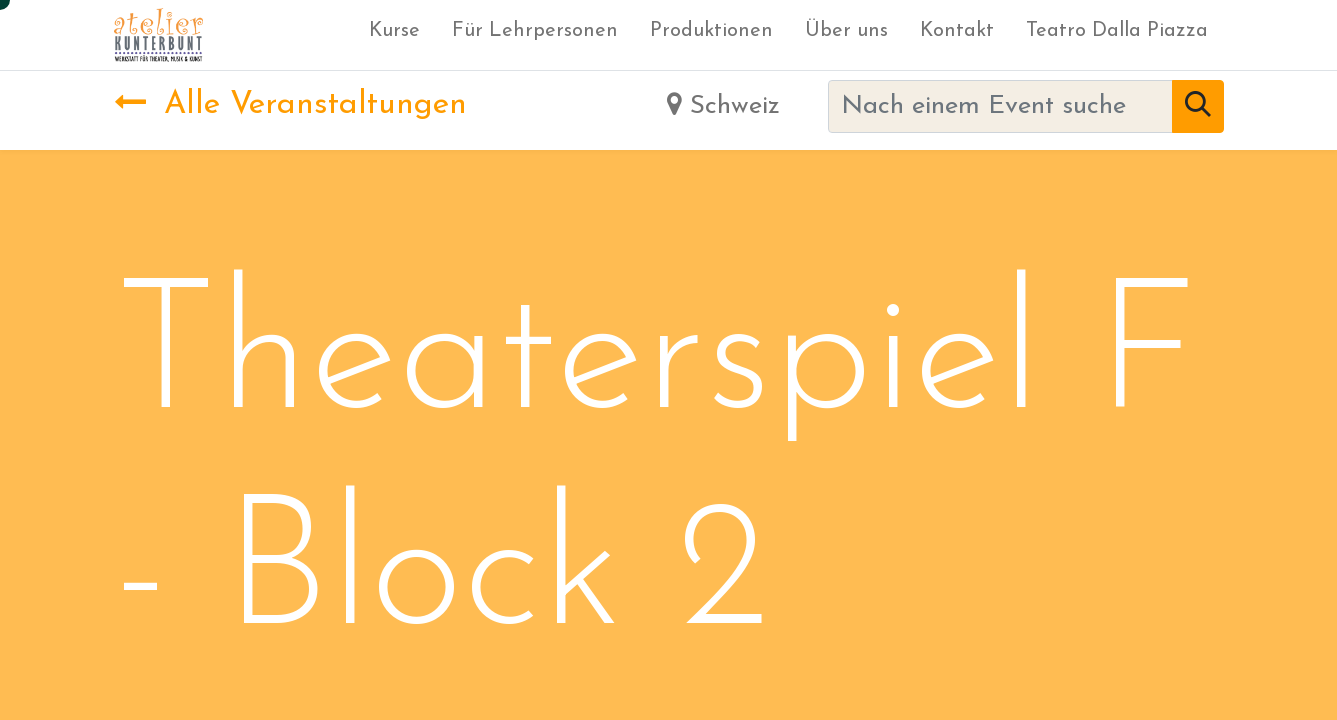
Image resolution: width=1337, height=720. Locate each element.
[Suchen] (1198, 106)
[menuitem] (394, 35)
